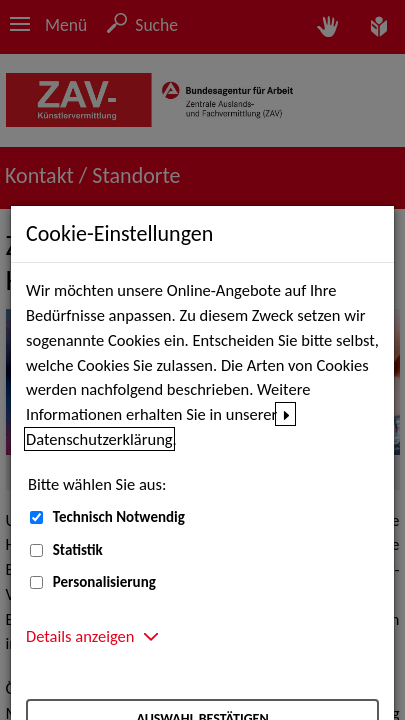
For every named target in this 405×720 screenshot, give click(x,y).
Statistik (78, 550)
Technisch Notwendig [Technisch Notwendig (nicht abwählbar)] (119, 517)
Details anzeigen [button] (80, 636)
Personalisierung (104, 582)
